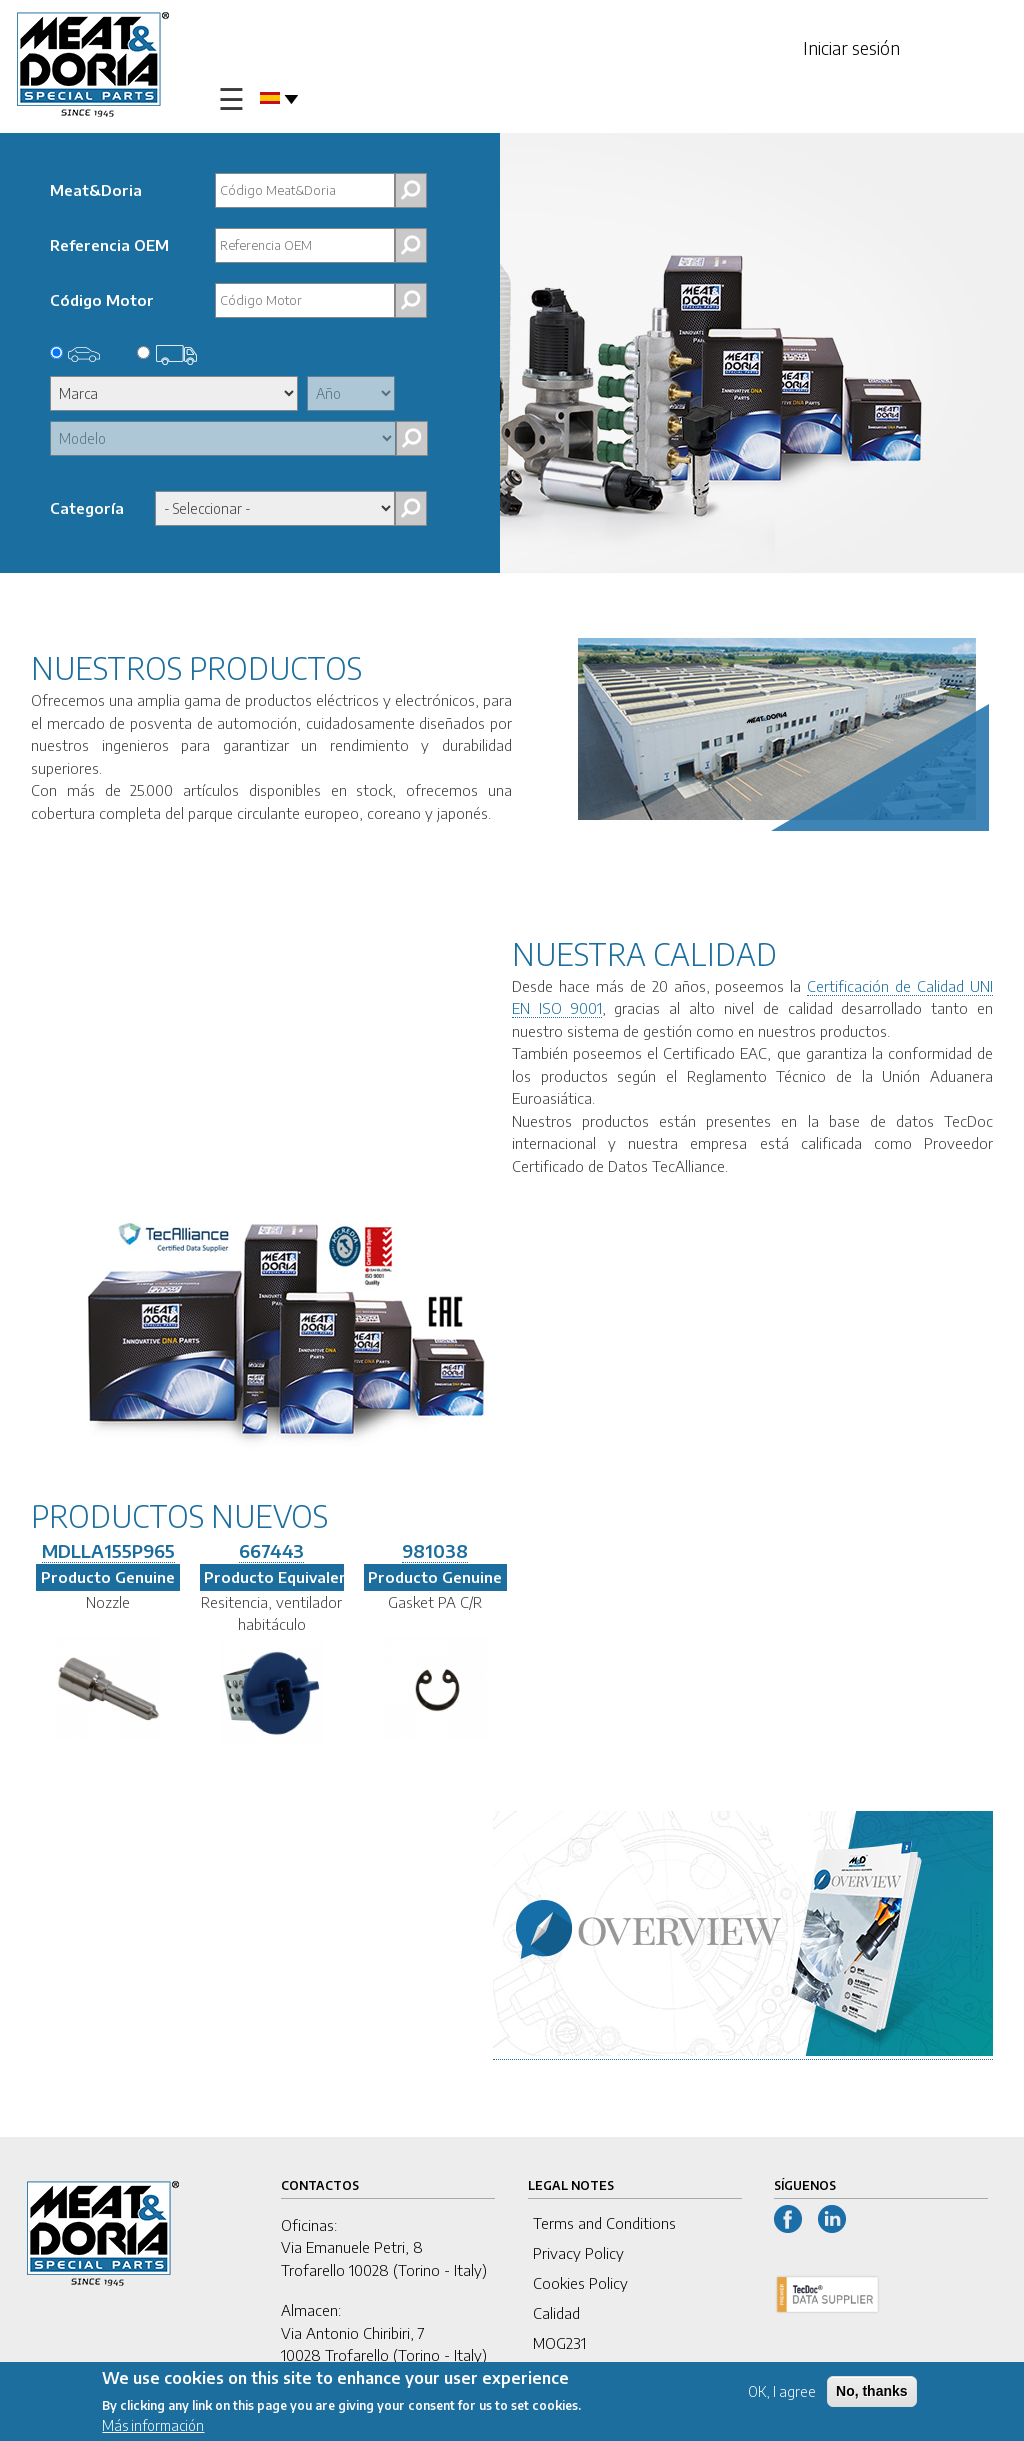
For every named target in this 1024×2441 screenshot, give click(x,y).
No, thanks (872, 2391)
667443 (271, 1550)
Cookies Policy (580, 2283)
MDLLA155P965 (108, 1550)
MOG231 (559, 2343)
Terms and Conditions (604, 2223)
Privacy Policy (578, 2253)
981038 (435, 1550)
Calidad (556, 2313)
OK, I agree (782, 2391)
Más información (153, 2426)
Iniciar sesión (851, 47)
